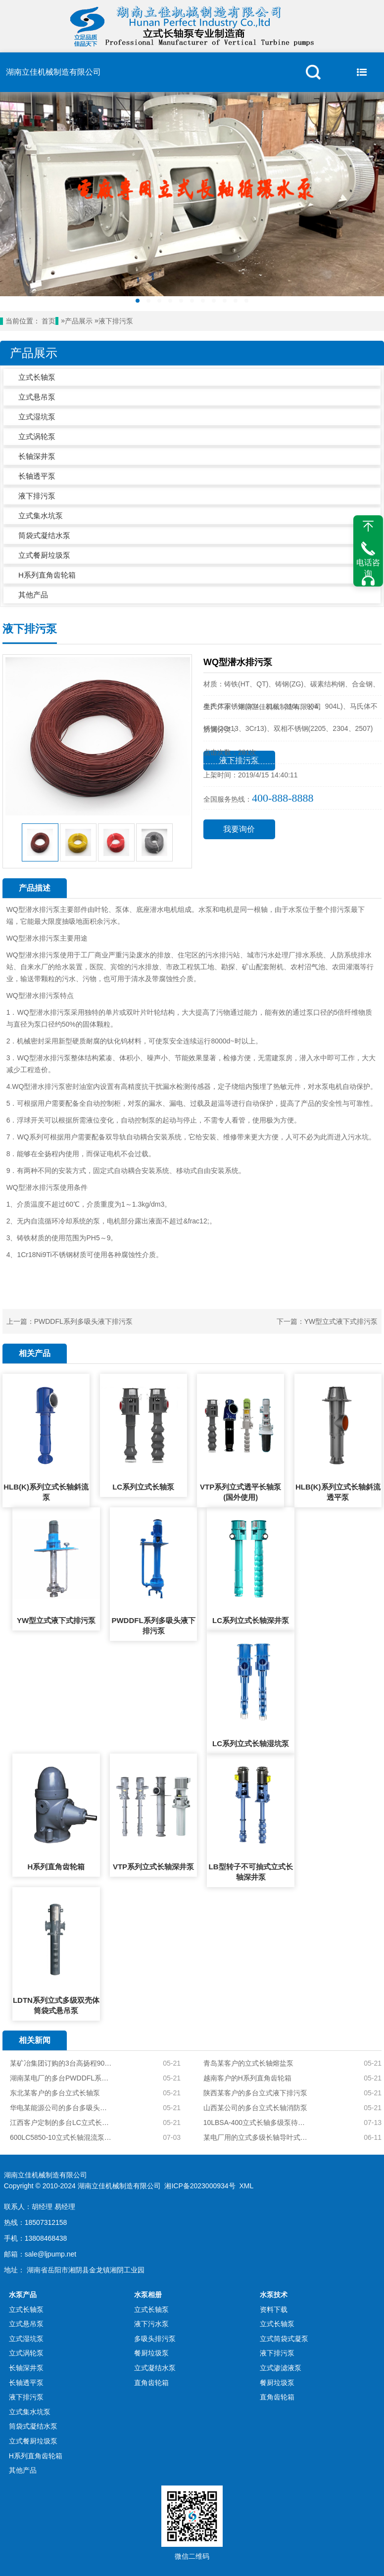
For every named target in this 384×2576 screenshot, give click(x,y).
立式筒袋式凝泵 (284, 2339)
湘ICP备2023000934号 (199, 2186)
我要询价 (239, 829)
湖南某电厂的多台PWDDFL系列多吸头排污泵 (61, 2078)
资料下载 (274, 2309)
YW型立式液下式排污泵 (341, 1321)
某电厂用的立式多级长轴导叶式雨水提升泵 (256, 2137)
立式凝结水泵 (155, 2368)
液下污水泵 (151, 2324)
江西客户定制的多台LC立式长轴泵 (61, 2122)
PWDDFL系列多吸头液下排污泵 (83, 1321)
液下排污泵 (115, 321)
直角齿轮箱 (151, 2383)
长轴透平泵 (36, 476)
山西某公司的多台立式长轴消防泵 (255, 2108)
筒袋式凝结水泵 (44, 535)
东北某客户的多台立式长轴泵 (55, 2093)
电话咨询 (368, 568)
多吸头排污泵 (155, 2339)
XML (246, 2186)
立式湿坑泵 (36, 416)
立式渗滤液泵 (280, 2368)
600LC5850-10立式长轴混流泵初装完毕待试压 (61, 2137)
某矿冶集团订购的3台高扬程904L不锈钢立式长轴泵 (61, 2063)
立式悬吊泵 (36, 397)
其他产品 (33, 594)
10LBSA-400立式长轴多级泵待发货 (256, 2122)
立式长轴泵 (36, 377)
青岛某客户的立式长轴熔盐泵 (248, 2063)
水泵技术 (274, 2295)
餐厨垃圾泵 (151, 2353)
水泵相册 (148, 2295)
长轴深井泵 (36, 456)
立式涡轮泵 (36, 436)
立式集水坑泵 (40, 515)
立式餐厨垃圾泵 (44, 555)
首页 (48, 321)
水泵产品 (23, 2295)
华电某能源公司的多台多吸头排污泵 (61, 2108)
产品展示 (79, 321)
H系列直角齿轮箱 (47, 575)
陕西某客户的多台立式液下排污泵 (255, 2093)
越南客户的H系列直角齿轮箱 (247, 2078)
